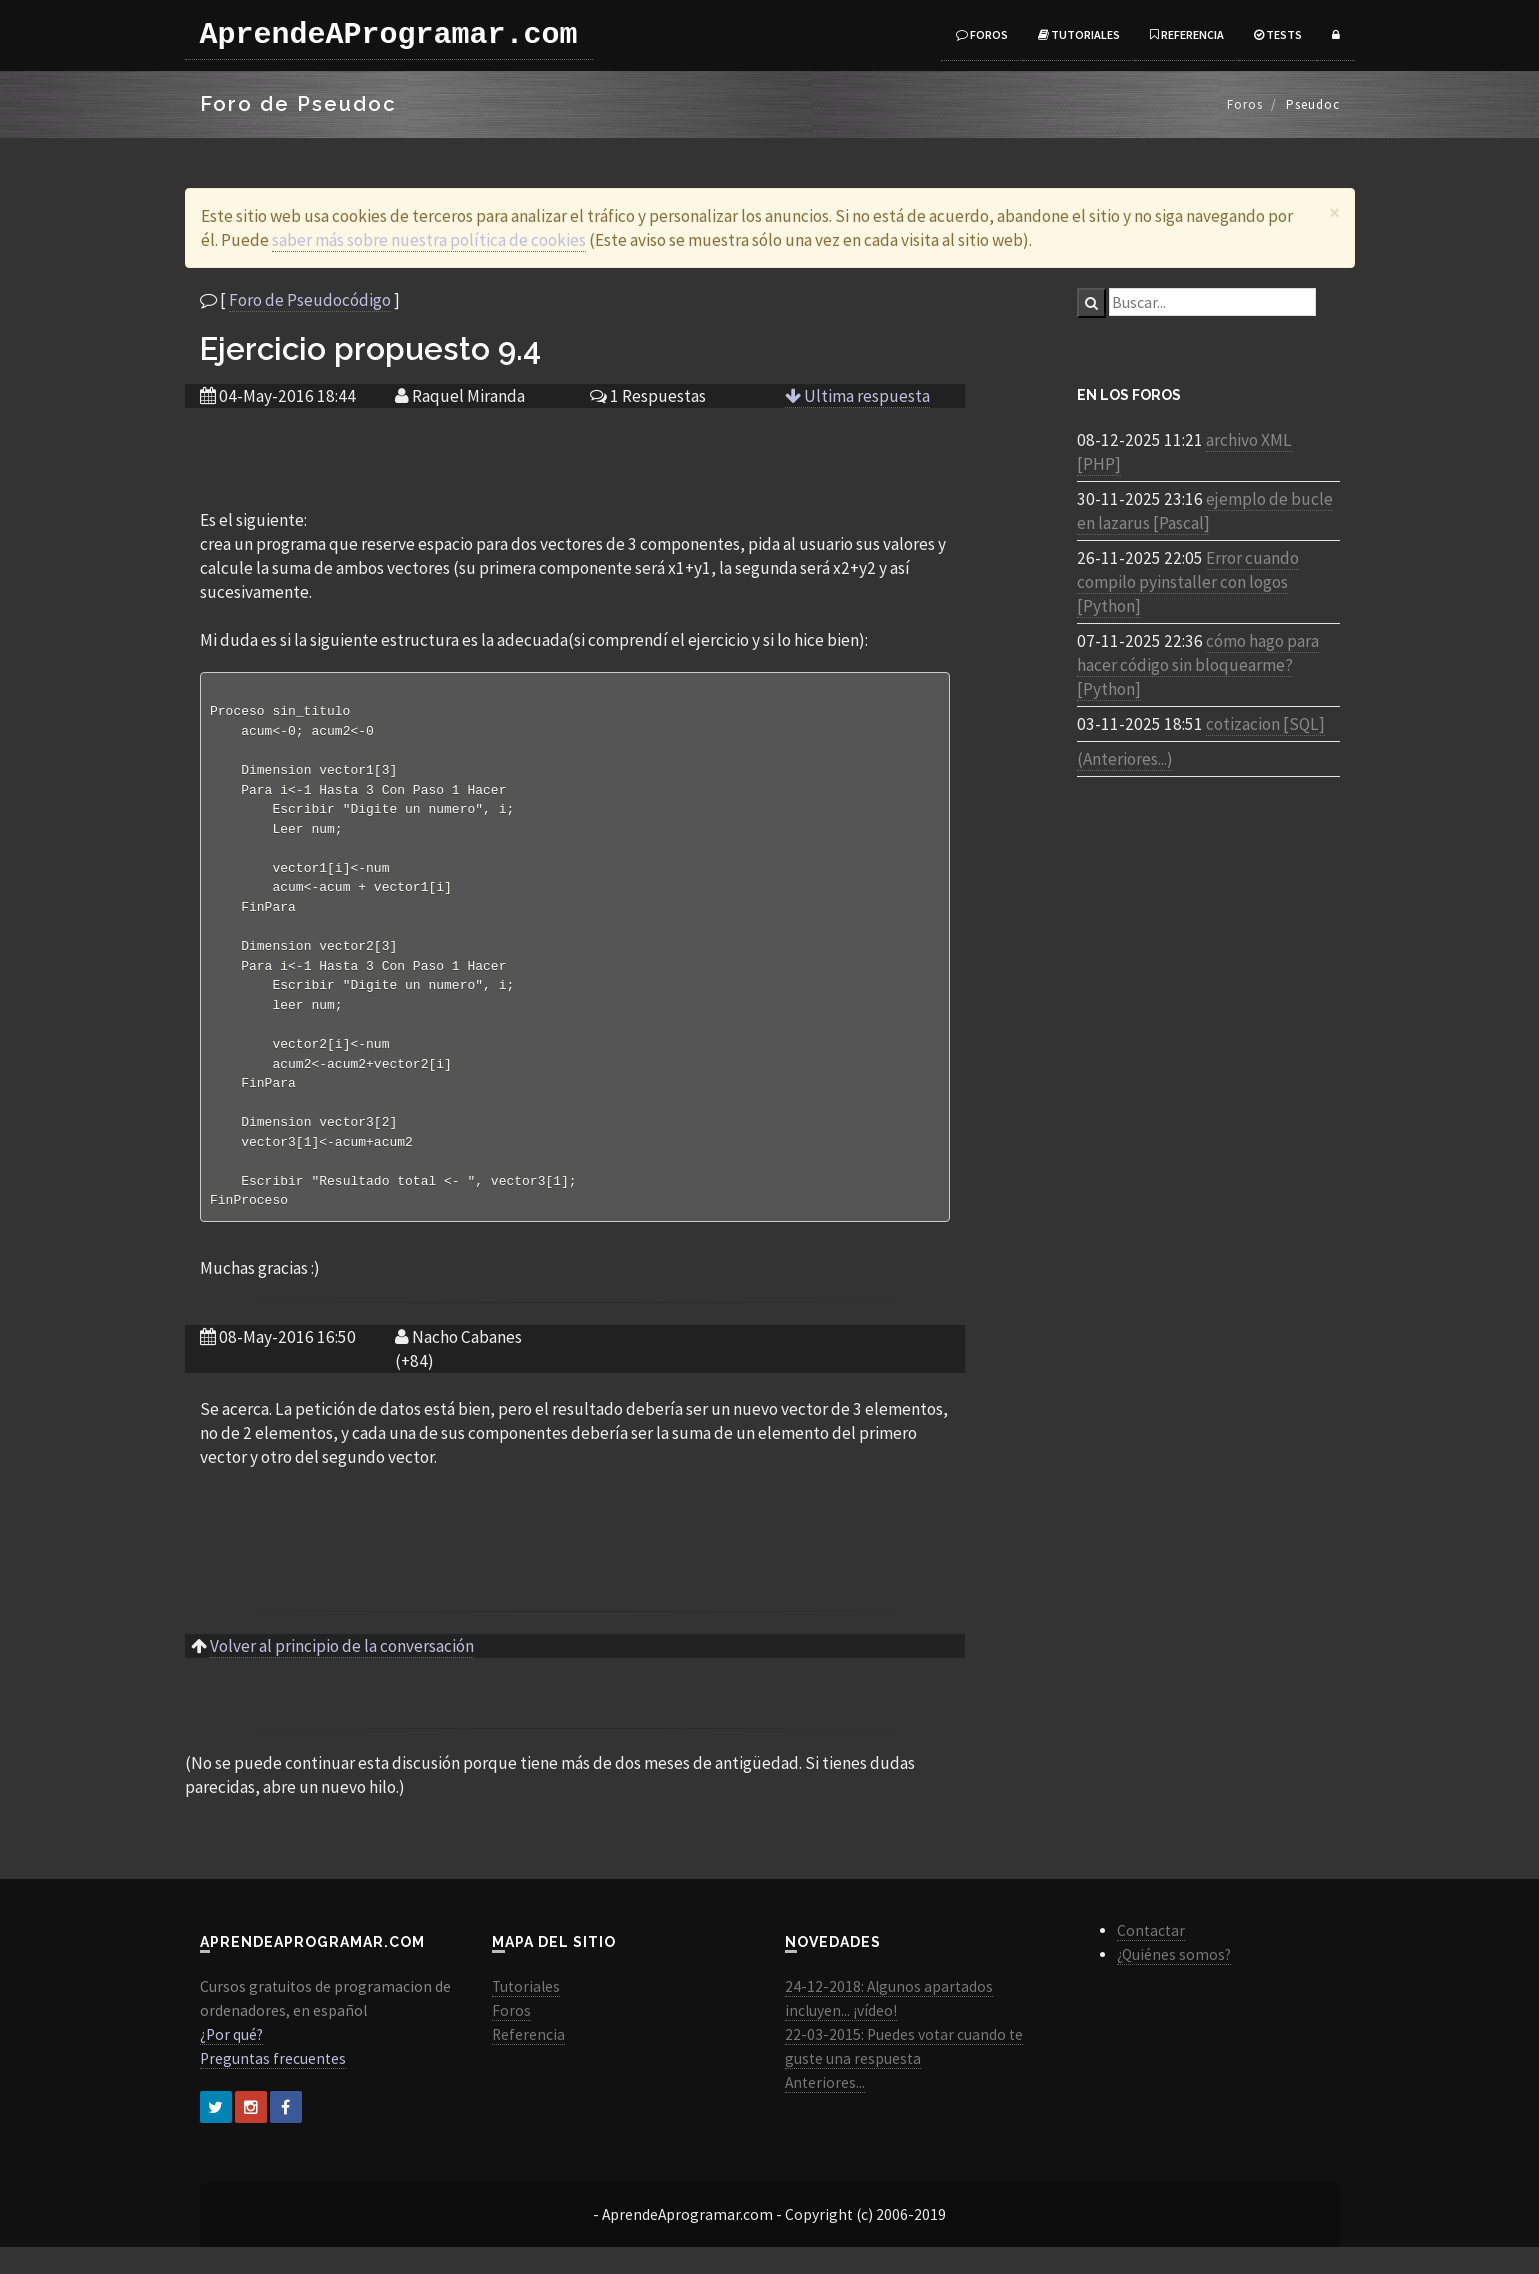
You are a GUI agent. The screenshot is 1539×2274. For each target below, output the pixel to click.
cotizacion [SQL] (1265, 724)
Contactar (1151, 1957)
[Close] (1334, 212)
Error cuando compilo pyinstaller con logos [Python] (1188, 582)
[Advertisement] (575, 457)
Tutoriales (1079, 34)
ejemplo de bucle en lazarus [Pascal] (1205, 511)
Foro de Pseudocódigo (310, 300)
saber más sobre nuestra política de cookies (429, 240)
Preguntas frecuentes (273, 2085)
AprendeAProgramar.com (389, 35)
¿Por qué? (231, 2061)
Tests (1278, 34)
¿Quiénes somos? (1174, 1981)
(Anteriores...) (1125, 759)
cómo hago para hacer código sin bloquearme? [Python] (1198, 665)
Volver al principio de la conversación (342, 1673)
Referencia (1187, 34)
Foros (982, 34)
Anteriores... (825, 2109)
